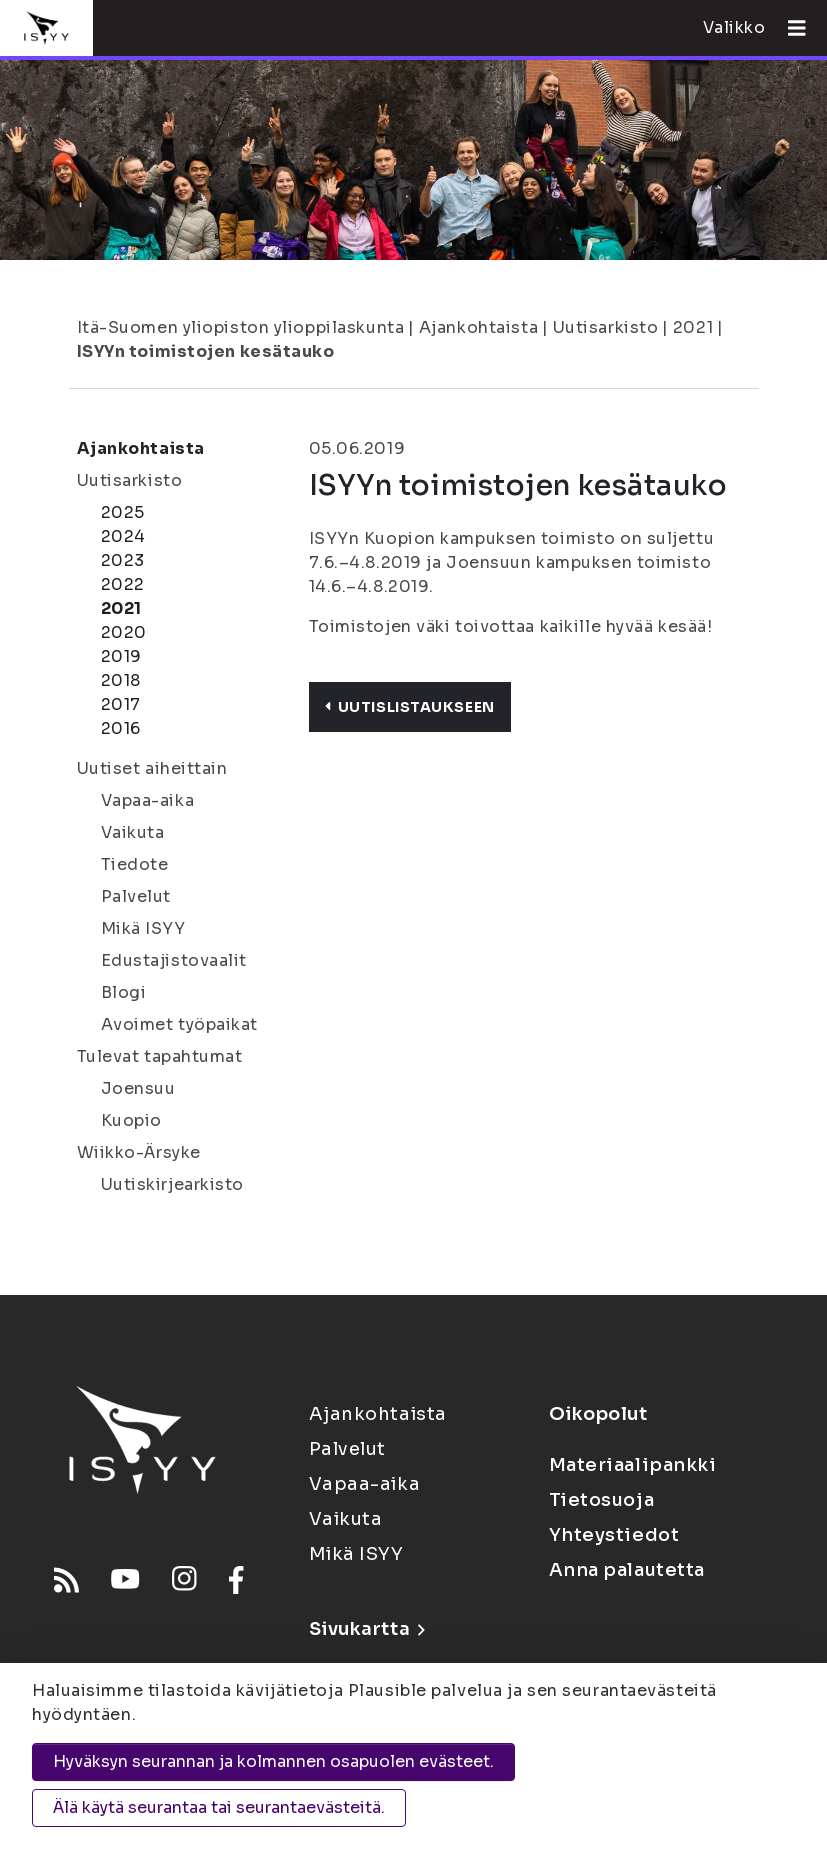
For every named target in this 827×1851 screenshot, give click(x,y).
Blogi (124, 992)
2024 (123, 536)
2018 (121, 680)
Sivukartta (367, 1629)
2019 (121, 656)
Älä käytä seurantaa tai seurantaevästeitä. (219, 1807)
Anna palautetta (627, 1570)
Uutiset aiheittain (152, 768)
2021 (693, 327)
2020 (124, 632)
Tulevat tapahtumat (160, 1056)
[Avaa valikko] (789, 28)
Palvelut (136, 896)
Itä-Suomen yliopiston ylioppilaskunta (241, 327)
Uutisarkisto (606, 327)
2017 (121, 704)
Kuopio (131, 1120)
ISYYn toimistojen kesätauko (206, 351)
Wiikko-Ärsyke (139, 1152)
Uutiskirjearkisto (173, 1184)
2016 (121, 728)
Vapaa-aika (148, 800)
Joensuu (138, 1088)
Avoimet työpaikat (180, 1024)
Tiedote (135, 864)
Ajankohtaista (478, 327)
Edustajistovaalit (174, 960)
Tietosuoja (602, 1500)
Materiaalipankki (633, 1465)
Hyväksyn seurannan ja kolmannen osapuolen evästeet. (273, 1761)
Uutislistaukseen (410, 707)
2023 (123, 560)
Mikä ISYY (143, 928)
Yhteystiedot (614, 1535)
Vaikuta (133, 832)
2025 (123, 512)
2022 (123, 584)
